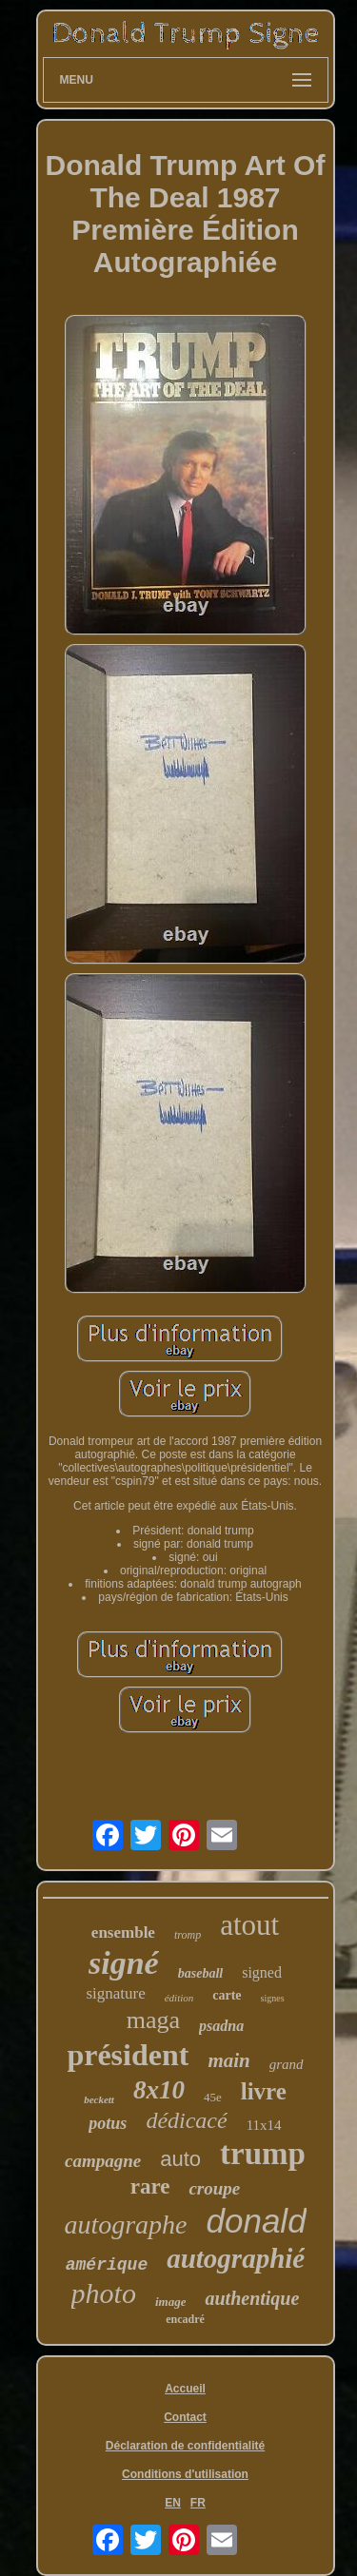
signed (262, 1972)
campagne (103, 2161)
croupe (214, 2188)
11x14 (264, 2125)
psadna (221, 2026)
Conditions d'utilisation (185, 2474)
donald (257, 2220)
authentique (252, 2298)
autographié (236, 2258)
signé (124, 1963)
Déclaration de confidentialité (185, 2445)
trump (263, 2154)
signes (273, 1998)
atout (249, 1925)
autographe (125, 2224)
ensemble (123, 1932)
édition (179, 1997)
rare (150, 2186)
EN (173, 2502)
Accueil (185, 2388)
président (127, 2055)
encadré (185, 2319)
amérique (107, 2264)
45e (213, 2097)
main (228, 2060)
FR (198, 2502)
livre (264, 2091)
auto (180, 2159)
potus (108, 2123)
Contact (185, 2417)
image (171, 2301)
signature (115, 1993)
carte (226, 1995)
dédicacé (186, 2120)
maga (153, 2020)
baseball (200, 1973)
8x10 (159, 2090)
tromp (187, 1935)
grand (286, 2064)
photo (103, 2293)
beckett (99, 2099)
